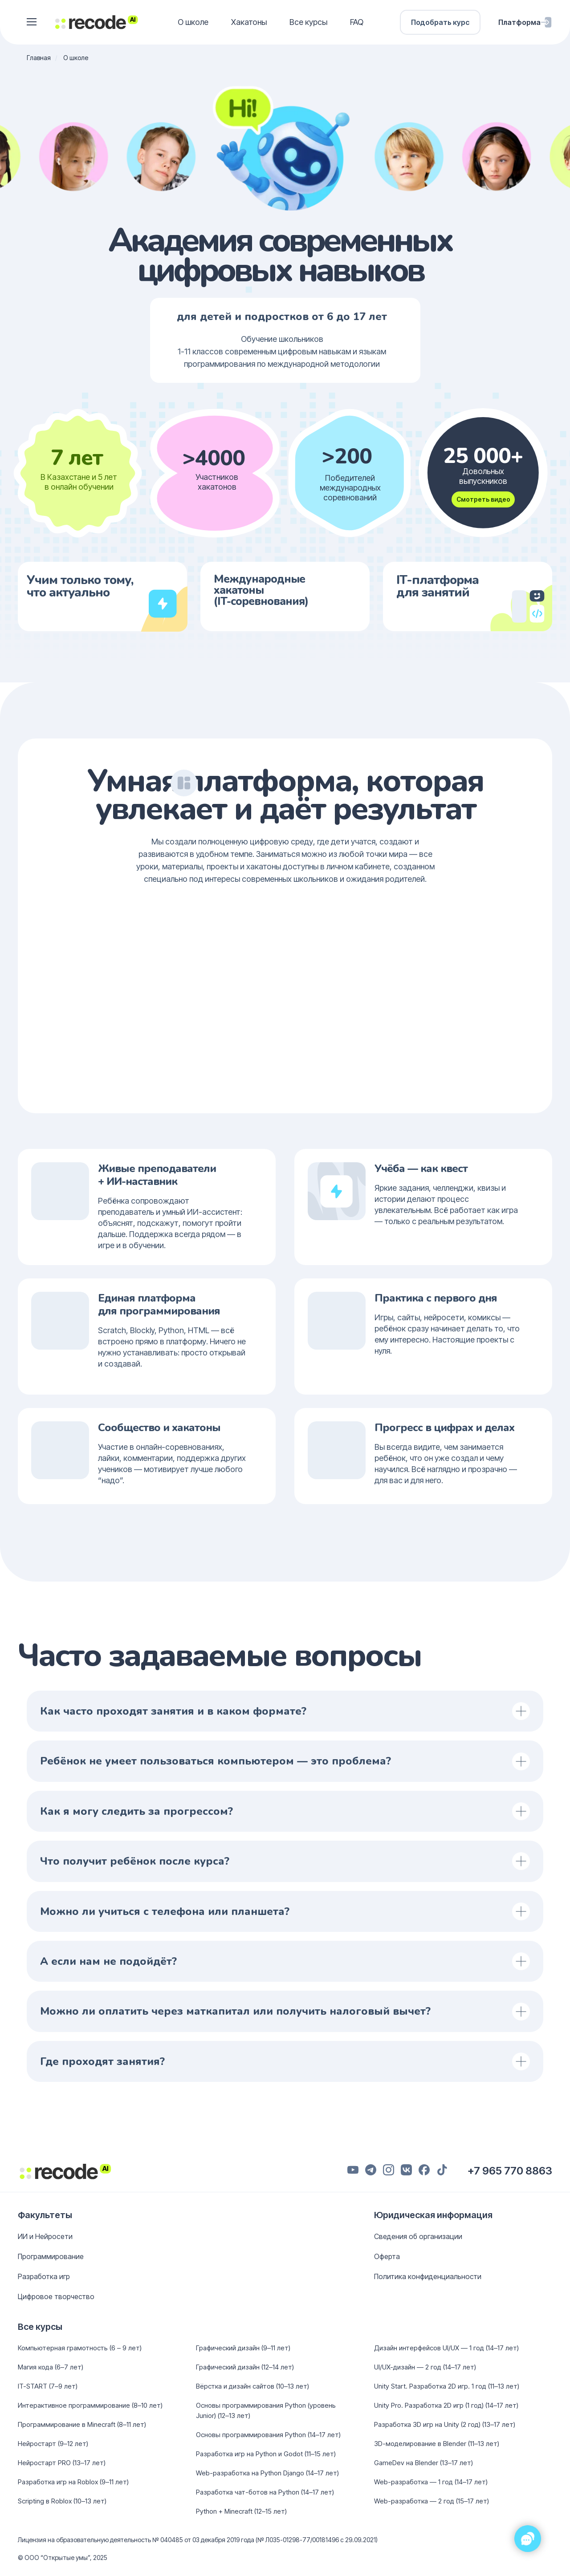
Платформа (519, 22)
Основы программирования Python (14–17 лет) (268, 2434)
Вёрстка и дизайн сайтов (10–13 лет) (252, 2386)
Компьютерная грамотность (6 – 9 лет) (80, 2348)
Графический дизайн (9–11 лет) (243, 2348)
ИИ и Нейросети (45, 2236)
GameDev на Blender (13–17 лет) (423, 2462)
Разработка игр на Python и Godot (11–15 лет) (266, 2454)
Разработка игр (44, 2276)
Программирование (51, 2256)
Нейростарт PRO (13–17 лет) (62, 2462)
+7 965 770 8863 (510, 2170)
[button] (31, 22)
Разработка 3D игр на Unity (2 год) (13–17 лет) (444, 2424)
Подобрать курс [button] (440, 22)
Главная (39, 57)
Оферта (387, 2256)
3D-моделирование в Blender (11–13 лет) (436, 2443)
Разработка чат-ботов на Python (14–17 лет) (265, 2492)
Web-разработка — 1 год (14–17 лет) (431, 2482)
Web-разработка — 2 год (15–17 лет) (431, 2501)
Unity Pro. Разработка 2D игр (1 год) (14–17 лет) (446, 2405)
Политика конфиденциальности (427, 2276)
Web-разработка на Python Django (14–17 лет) (267, 2473)
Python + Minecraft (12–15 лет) (241, 2511)
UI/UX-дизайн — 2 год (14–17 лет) (425, 2367)
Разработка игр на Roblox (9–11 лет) (73, 2482)
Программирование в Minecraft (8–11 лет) (82, 2424)
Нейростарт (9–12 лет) (53, 2443)
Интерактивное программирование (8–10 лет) (90, 2405)
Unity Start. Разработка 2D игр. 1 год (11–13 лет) (446, 2386)
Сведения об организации (418, 2236)
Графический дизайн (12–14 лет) (245, 2367)
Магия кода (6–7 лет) (50, 2367)
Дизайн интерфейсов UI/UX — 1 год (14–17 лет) (446, 2348)
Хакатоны (249, 22)
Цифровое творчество (56, 2296)
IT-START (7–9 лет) (47, 2386)
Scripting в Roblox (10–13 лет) (62, 2501)
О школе (193, 22)
